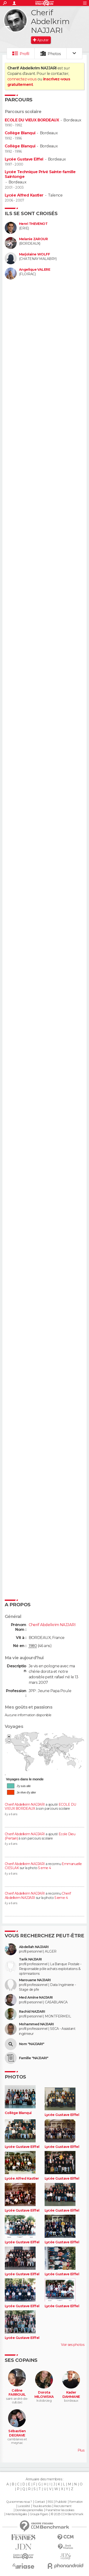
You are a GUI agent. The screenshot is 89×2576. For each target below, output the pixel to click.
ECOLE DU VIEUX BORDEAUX (32, 120)
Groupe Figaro (39, 2514)
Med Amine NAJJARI (35, 1997)
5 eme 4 (44, 1868)
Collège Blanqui (20, 133)
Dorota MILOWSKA (44, 2394)
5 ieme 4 (61, 1898)
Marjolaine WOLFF (34, 254)
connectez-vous (22, 79)
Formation (76, 2501)
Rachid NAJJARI (32, 2012)
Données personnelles (29, 2510)
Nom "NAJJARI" (31, 2044)
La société (24, 2506)
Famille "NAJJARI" (33, 2058)
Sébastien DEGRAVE (17, 2433)
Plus (81, 2450)
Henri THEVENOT (33, 224)
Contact (40, 2501)
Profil (24, 54)
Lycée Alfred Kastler (24, 195)
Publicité (60, 2501)
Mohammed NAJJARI (36, 2024)
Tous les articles (42, 2506)
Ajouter (42, 40)
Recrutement (62, 2506)
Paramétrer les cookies (60, 2510)
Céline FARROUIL (17, 2393)
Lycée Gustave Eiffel (24, 159)
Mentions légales (16, 2514)
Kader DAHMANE (71, 2394)
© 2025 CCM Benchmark (67, 2514)
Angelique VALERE (34, 270)
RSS (50, 2501)
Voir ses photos (72, 2345)
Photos (54, 54)
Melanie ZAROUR (33, 239)
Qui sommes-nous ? (19, 2501)
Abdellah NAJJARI (33, 1947)
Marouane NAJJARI (35, 1980)
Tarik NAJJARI (30, 1959)
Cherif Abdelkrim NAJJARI (25, 1804)
